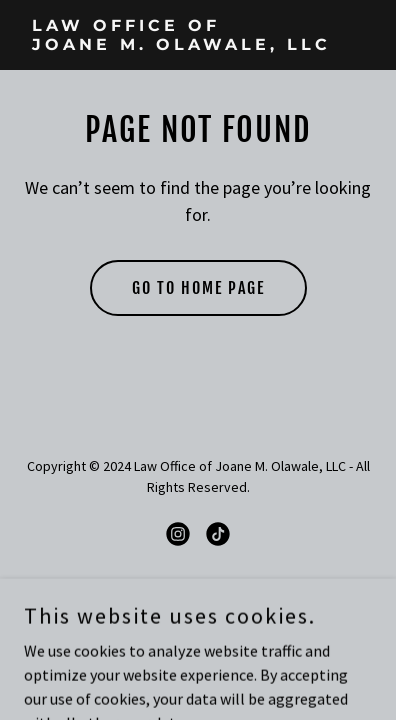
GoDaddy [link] (236, 604)
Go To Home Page (198, 288)
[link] (198, 44)
